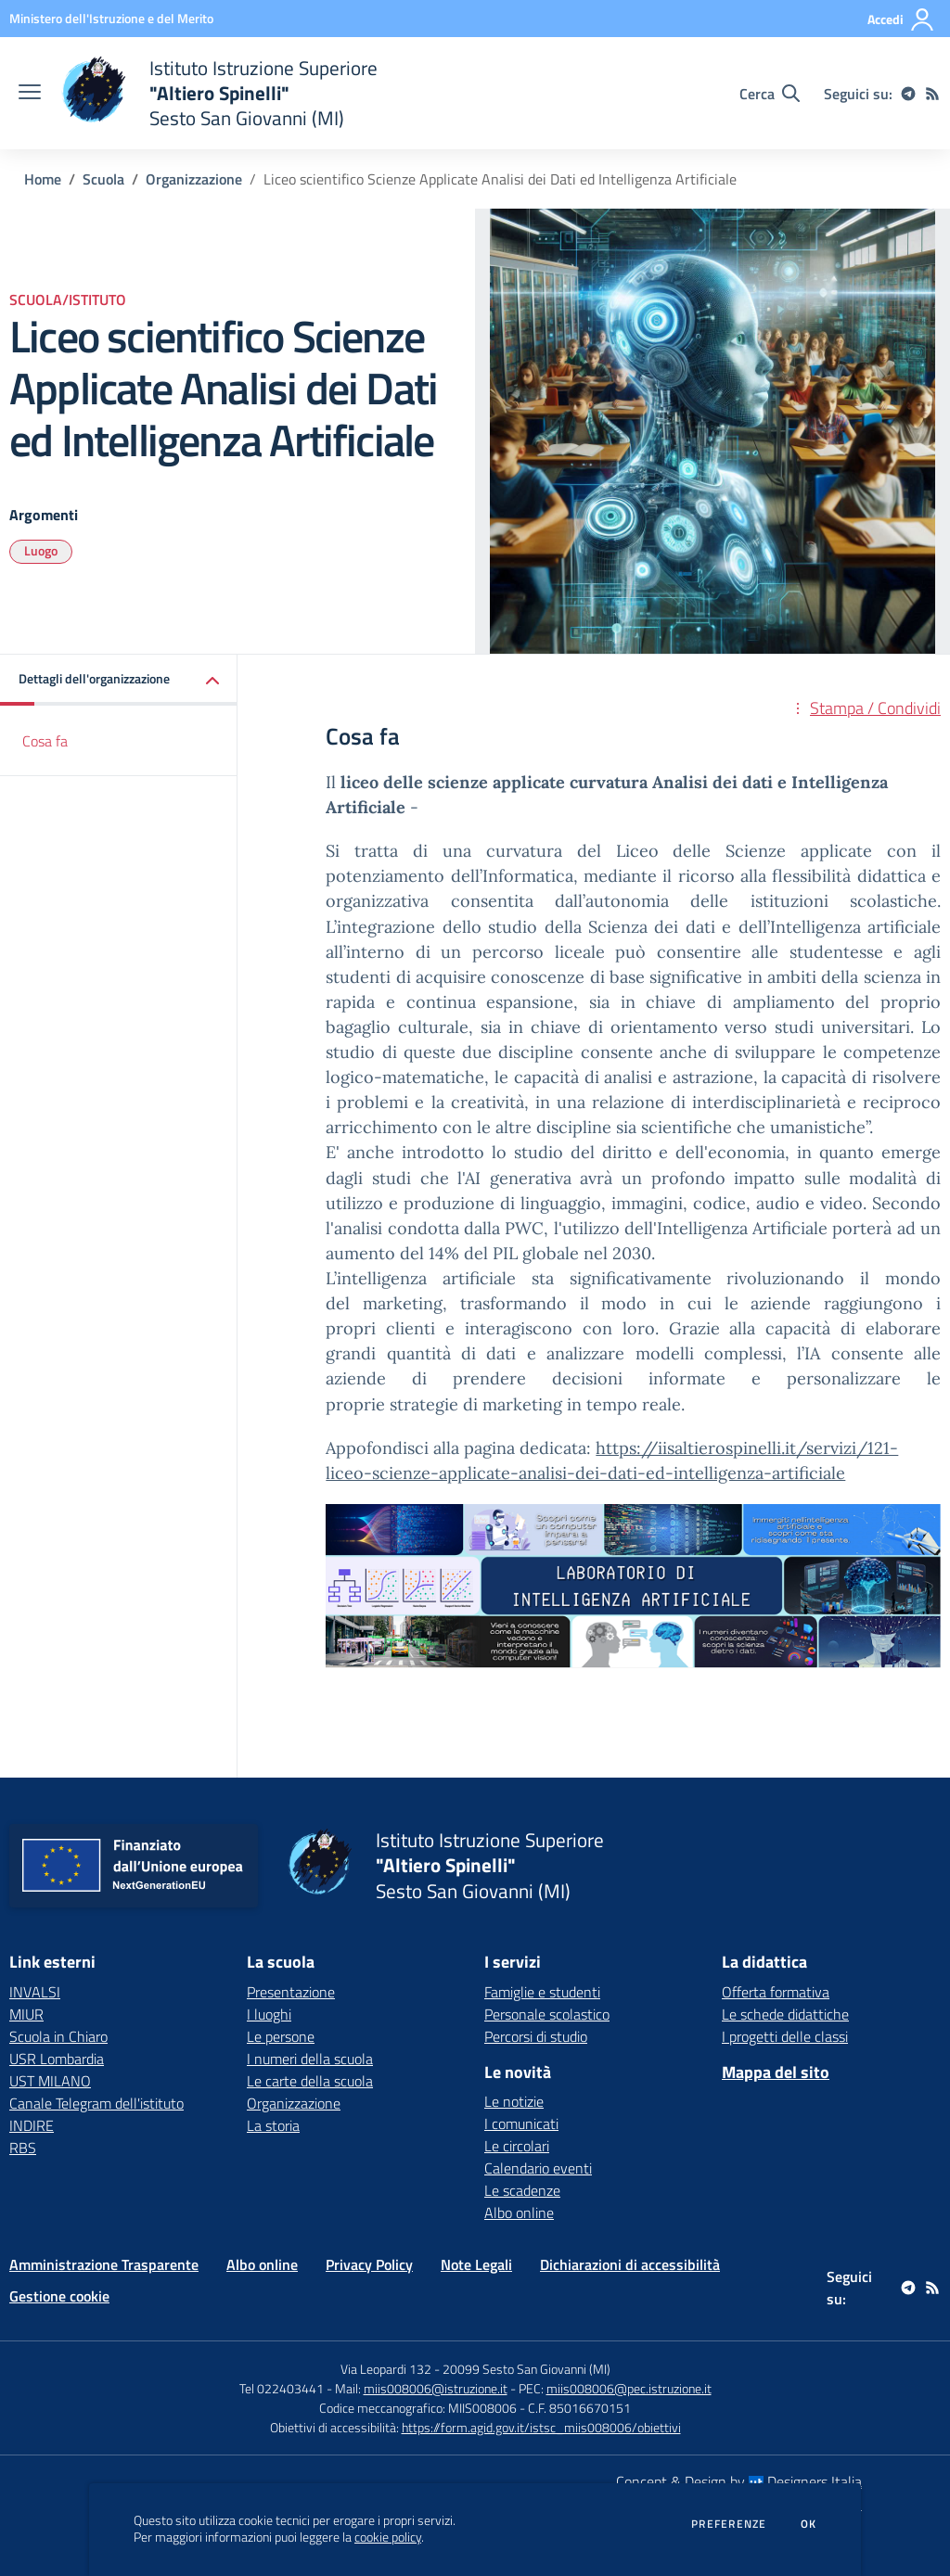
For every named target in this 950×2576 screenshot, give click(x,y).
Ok (809, 2524)
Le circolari (516, 2146)
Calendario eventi (538, 2168)
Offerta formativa (775, 1992)
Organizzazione (194, 179)
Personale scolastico (547, 2014)
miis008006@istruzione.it (435, 2388)
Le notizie (514, 2101)
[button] (119, 680)
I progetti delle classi (785, 2036)
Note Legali (476, 2264)
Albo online (519, 2212)
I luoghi (269, 2014)
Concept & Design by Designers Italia (739, 2481)
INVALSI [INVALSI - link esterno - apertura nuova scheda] (34, 1992)
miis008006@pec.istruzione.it (629, 2388)
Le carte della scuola (310, 2081)
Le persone (281, 2036)
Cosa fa (45, 741)
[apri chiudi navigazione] (30, 94)
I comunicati (521, 2123)
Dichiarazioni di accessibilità (630, 2264)
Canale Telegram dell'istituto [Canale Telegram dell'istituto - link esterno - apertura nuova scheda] (96, 2103)
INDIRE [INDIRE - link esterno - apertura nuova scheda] (31, 2125)
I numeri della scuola (310, 2058)
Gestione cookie (59, 2296)
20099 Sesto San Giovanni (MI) (526, 2368)
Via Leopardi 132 (385, 2368)
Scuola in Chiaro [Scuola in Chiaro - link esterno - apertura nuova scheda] (58, 2036)
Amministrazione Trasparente (104, 2264)
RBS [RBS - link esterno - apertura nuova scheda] (22, 2147)
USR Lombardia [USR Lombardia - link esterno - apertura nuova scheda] (56, 2058)
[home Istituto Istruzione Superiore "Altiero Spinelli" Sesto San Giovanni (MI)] (218, 93)
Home (42, 179)
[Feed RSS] (932, 93)
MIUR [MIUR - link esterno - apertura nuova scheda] (26, 2014)
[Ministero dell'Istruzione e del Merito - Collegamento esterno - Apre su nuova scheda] (111, 18)
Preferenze (728, 2524)
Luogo (41, 550)
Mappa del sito (775, 2072)
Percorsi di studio (535, 2036)
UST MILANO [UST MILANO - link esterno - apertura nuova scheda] (50, 2081)
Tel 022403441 (281, 2388)
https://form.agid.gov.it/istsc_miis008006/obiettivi (541, 2427)
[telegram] (908, 93)
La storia (273, 2125)
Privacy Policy (369, 2264)
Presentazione (291, 1992)
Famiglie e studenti (542, 1992)
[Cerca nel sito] (769, 94)
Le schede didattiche (785, 2014)
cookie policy (387, 2537)
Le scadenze (522, 2190)
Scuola (103, 179)
